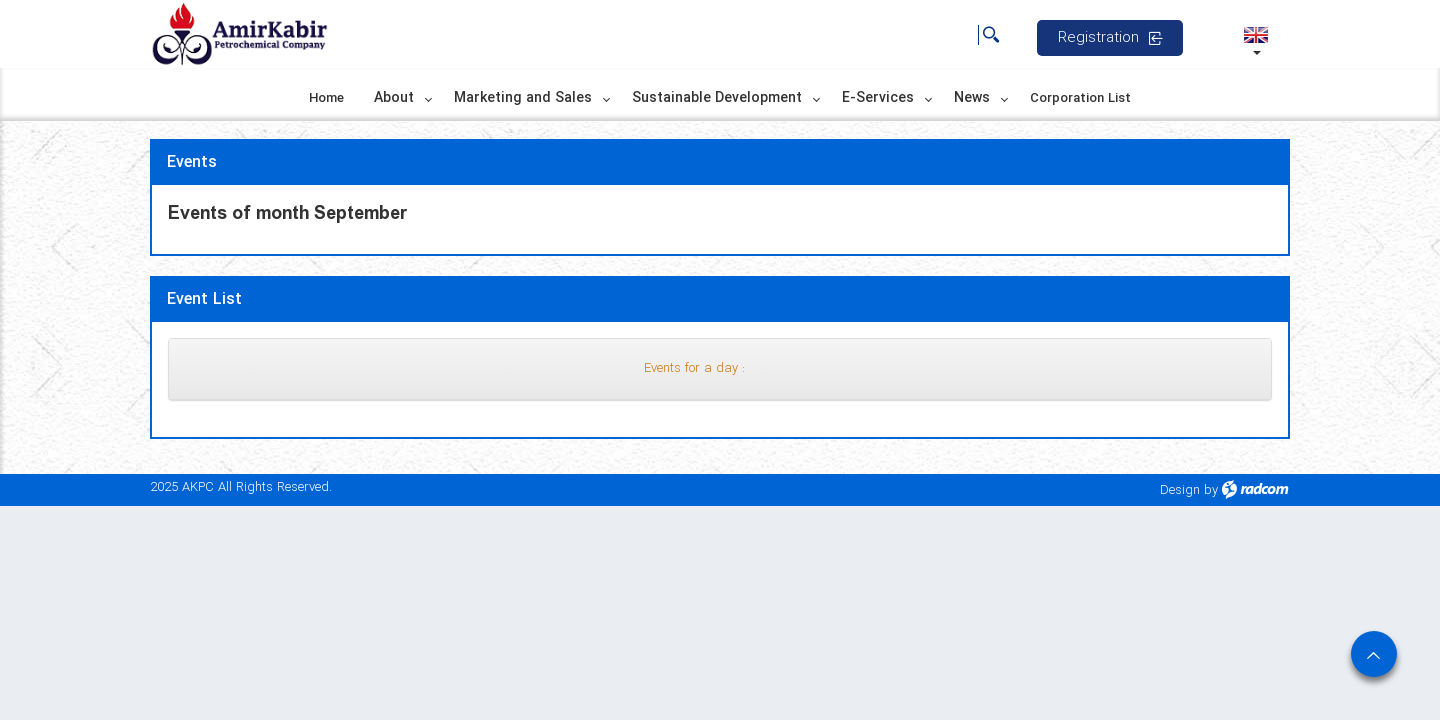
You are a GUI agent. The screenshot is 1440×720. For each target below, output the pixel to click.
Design (1180, 490)
